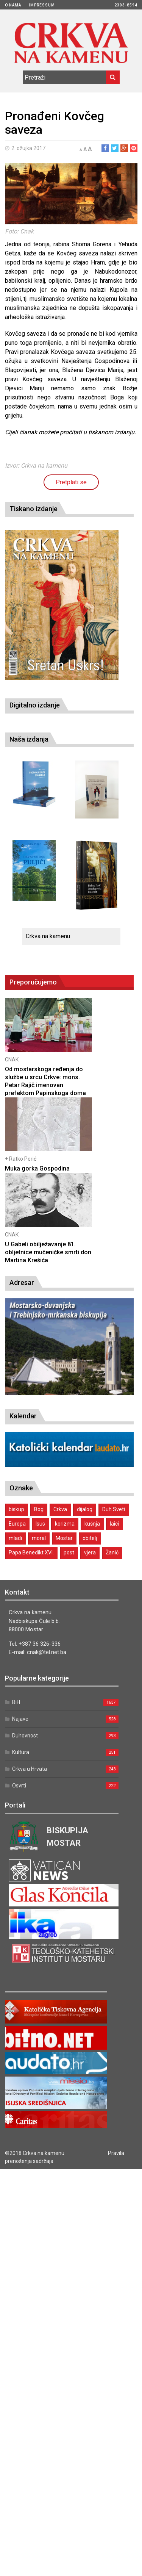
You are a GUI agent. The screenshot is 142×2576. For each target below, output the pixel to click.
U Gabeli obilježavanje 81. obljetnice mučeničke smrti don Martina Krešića (48, 1252)
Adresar (21, 1282)
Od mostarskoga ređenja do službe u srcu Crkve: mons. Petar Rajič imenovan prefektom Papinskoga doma (45, 1081)
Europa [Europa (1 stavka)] (17, 1524)
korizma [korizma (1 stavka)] (65, 1524)
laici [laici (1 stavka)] (114, 1524)
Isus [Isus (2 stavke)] (40, 1524)
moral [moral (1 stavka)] (39, 1538)
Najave (20, 1719)
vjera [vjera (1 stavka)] (90, 1552)
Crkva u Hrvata (29, 1769)
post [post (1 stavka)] (69, 1552)
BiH (16, 1702)
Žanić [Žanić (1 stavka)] (112, 1552)
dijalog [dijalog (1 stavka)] (84, 1509)
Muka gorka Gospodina (37, 1168)
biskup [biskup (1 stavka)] (16, 1509)
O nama (13, 5)
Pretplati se (71, 482)
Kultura (20, 1752)
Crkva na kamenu (48, 936)
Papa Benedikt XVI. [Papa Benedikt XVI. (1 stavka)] (31, 1552)
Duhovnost (25, 1735)
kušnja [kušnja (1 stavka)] (92, 1524)
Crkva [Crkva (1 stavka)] (60, 1509)
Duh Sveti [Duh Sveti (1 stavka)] (113, 1509)
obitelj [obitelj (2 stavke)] (90, 1538)
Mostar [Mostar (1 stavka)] (64, 1538)
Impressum (42, 5)
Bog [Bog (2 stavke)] (39, 1509)
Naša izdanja (28, 739)
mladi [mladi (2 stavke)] (15, 1538)
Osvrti (19, 1786)
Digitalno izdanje (34, 705)
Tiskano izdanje (33, 509)
